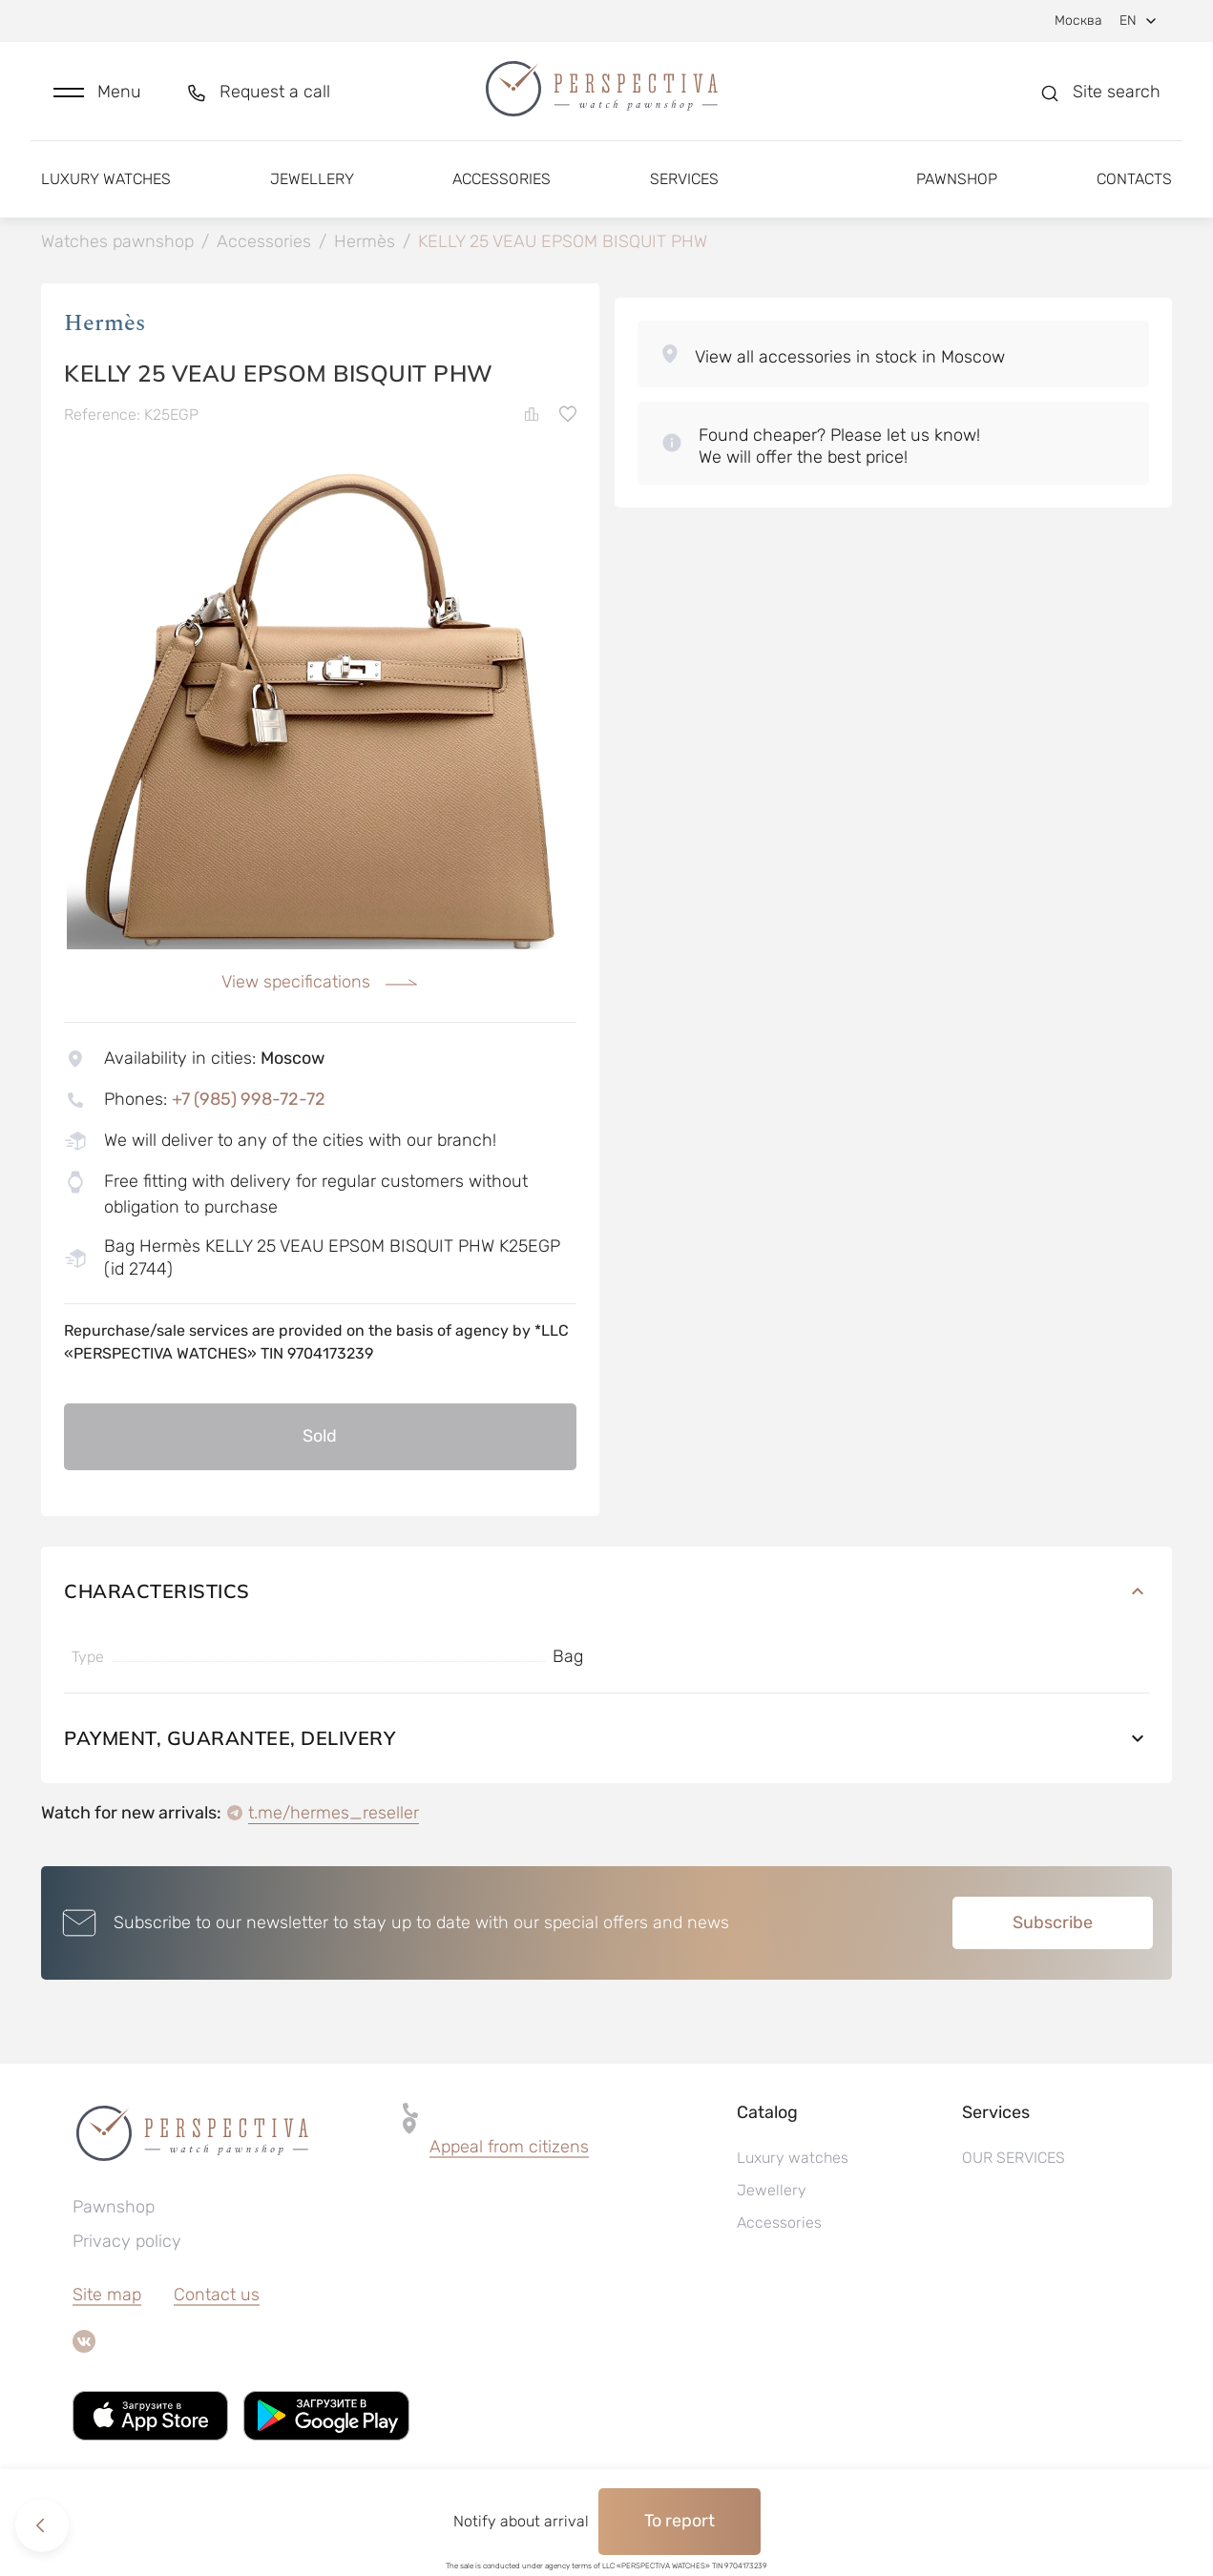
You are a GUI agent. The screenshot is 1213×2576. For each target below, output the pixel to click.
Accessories (501, 179)
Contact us (217, 2294)
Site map (107, 2294)
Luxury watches (106, 179)
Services (684, 179)
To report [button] (679, 2520)
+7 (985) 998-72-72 (248, 1099)
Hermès (104, 323)
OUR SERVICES (1013, 2158)
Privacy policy (127, 2241)
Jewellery (312, 179)
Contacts (1134, 179)
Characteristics (606, 1591)
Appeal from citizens (509, 2146)
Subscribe (1053, 1922)
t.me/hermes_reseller (333, 1812)
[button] (97, 92)
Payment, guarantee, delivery (606, 1738)
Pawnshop (956, 179)
